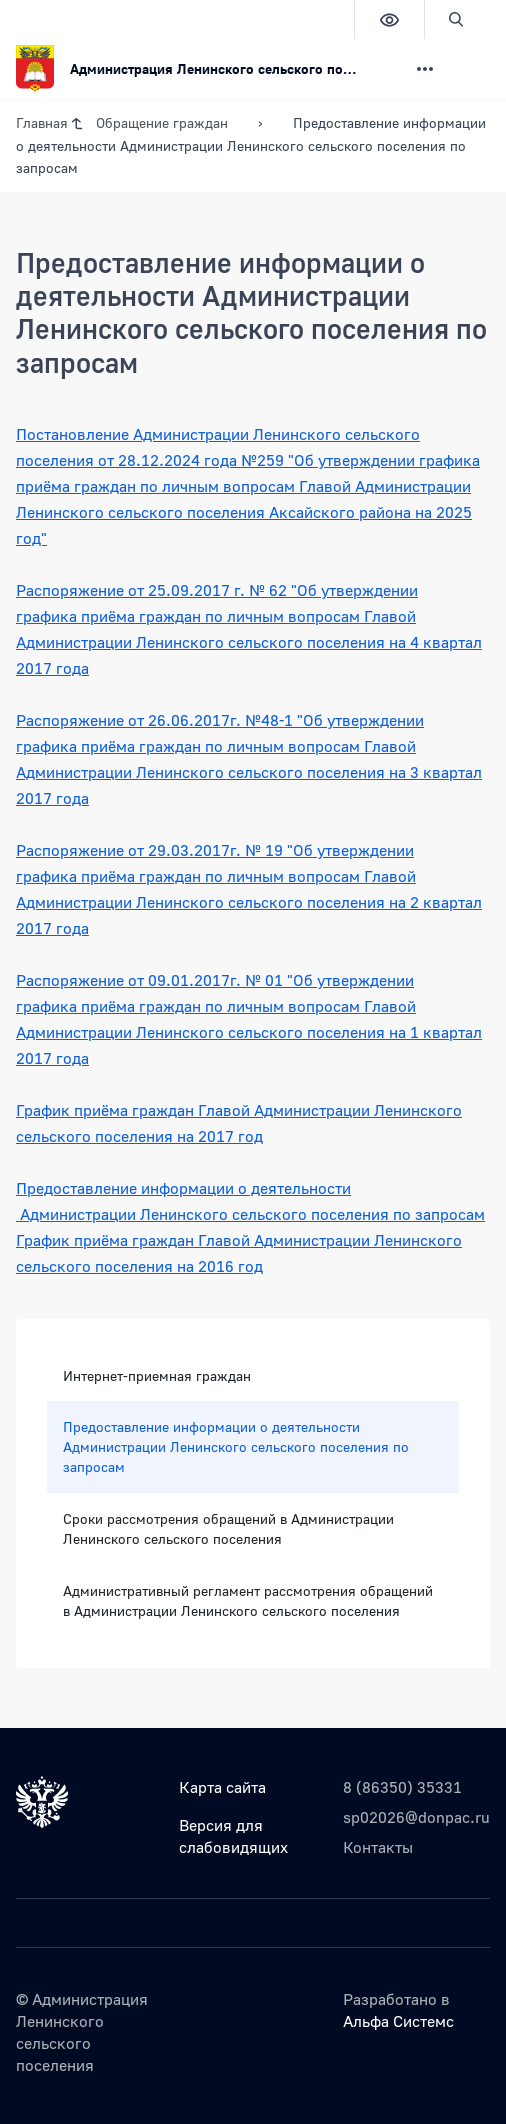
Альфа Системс (398, 2021)
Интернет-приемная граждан (157, 1375)
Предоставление (78, 1188)
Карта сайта (222, 1787)
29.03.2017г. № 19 (217, 850)
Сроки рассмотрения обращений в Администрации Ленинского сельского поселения (228, 1528)
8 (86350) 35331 (402, 1787)
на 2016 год (220, 1266)
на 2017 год (220, 1136)
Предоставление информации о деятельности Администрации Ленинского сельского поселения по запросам (236, 1446)
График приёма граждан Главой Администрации (195, 1110)
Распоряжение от (82, 590)
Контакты (378, 1847)
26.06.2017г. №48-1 (222, 720)
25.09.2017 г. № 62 (219, 590)
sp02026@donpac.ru (416, 1817)
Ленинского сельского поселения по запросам (312, 1214)
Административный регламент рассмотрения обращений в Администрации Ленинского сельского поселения (248, 1600)
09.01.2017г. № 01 (217, 980)
